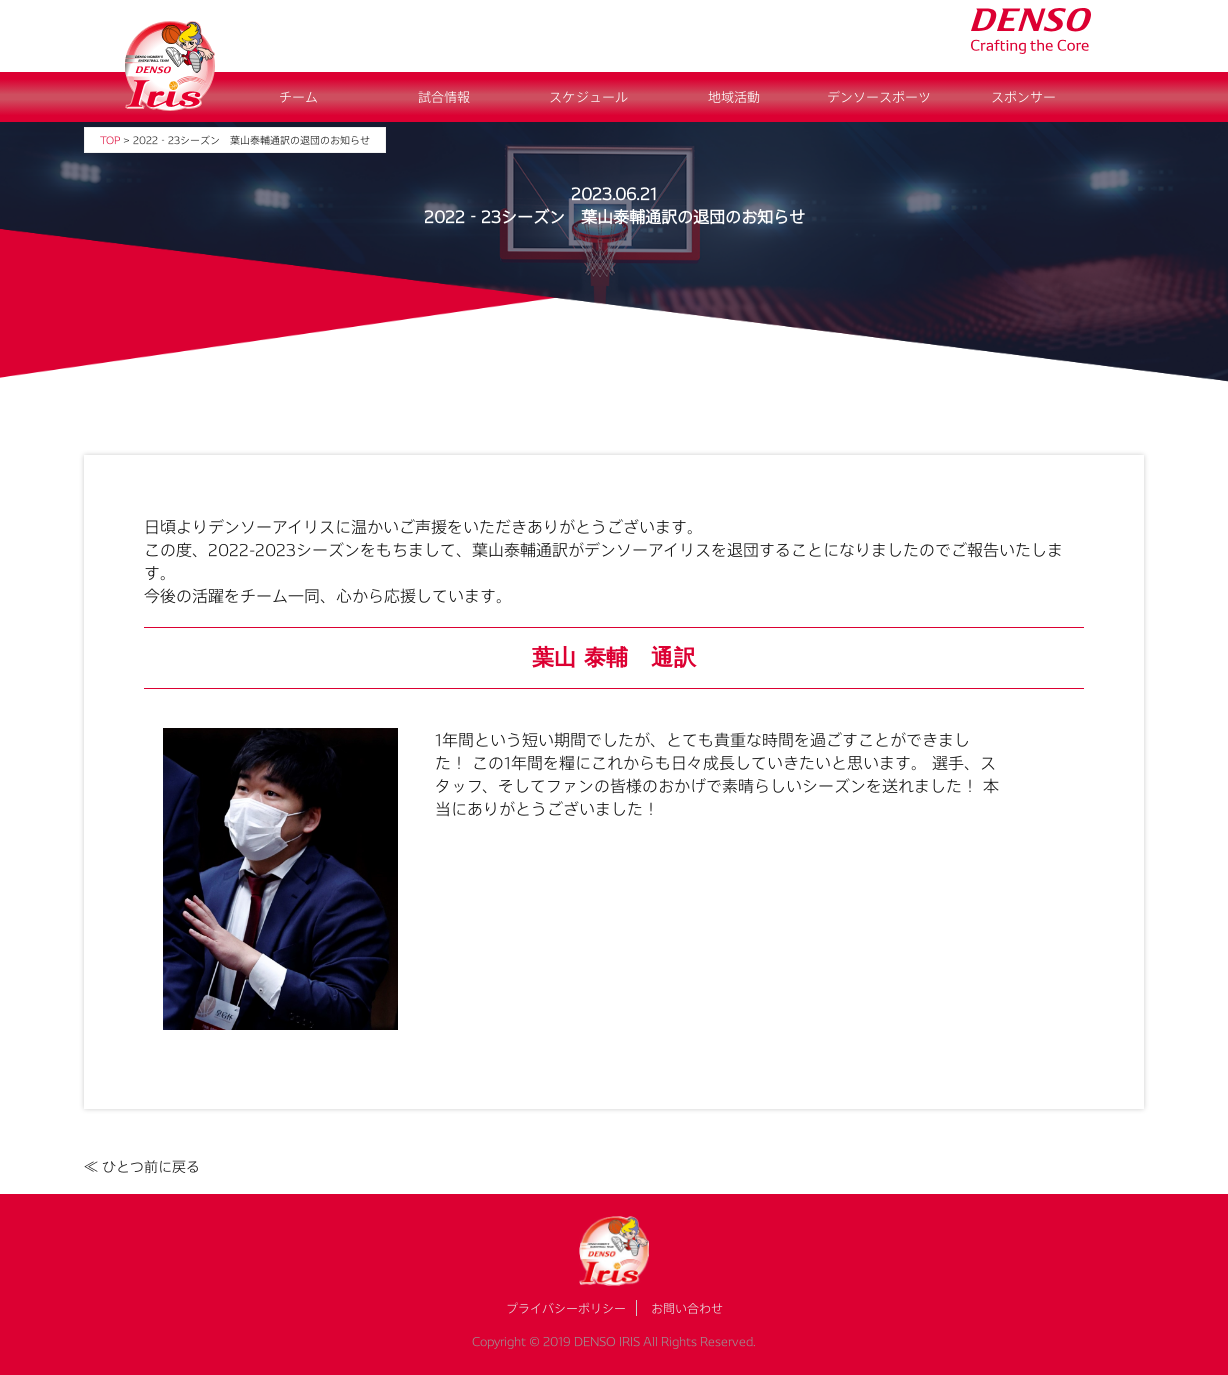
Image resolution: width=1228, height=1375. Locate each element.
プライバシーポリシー (566, 1308)
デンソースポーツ (879, 97)
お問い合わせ (687, 1308)
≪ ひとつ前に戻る (142, 1166)
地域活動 (734, 97)
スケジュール (588, 97)
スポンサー (1023, 97)
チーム (298, 97)
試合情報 (444, 97)
